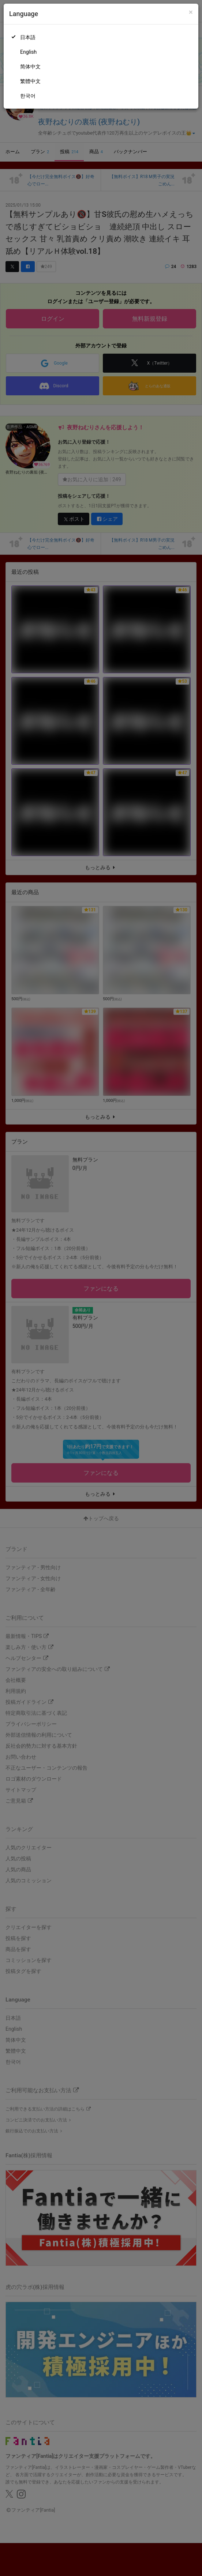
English (28, 52)
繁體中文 (30, 81)
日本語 (27, 37)
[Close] (191, 12)
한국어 (27, 96)
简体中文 (30, 66)
